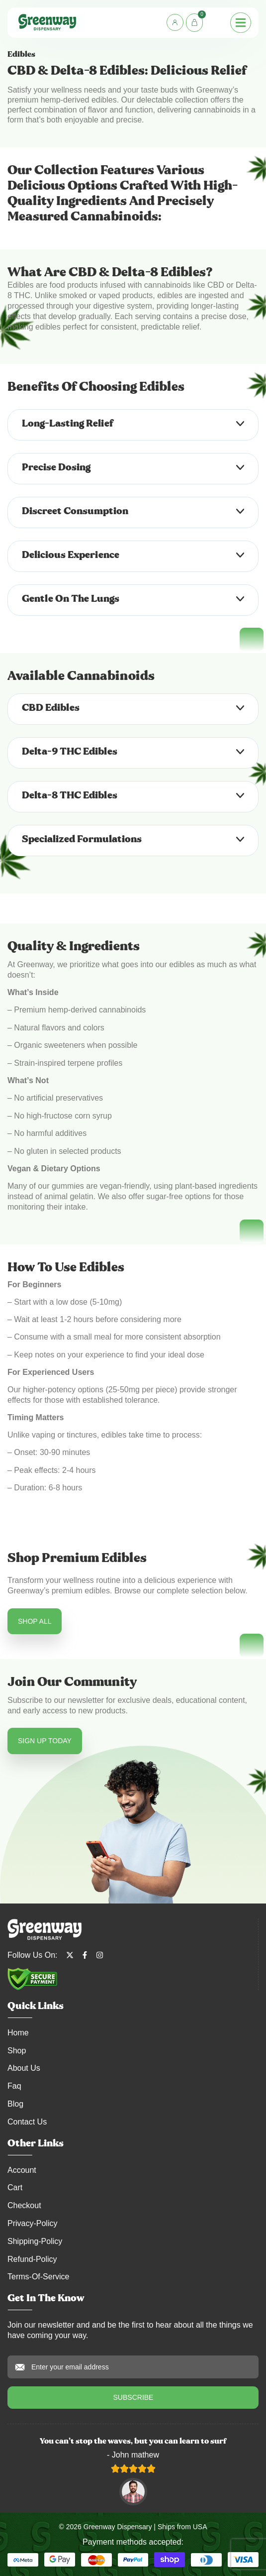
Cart (14, 2187)
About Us (23, 2068)
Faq (14, 2086)
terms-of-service (38, 2276)
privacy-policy (32, 2223)
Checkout (24, 2205)
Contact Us (27, 2122)
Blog (15, 2104)
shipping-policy (34, 2241)
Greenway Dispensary (118, 2527)
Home (18, 2032)
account (21, 2170)
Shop (16, 2050)
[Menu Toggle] (240, 22)
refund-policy (32, 2259)
